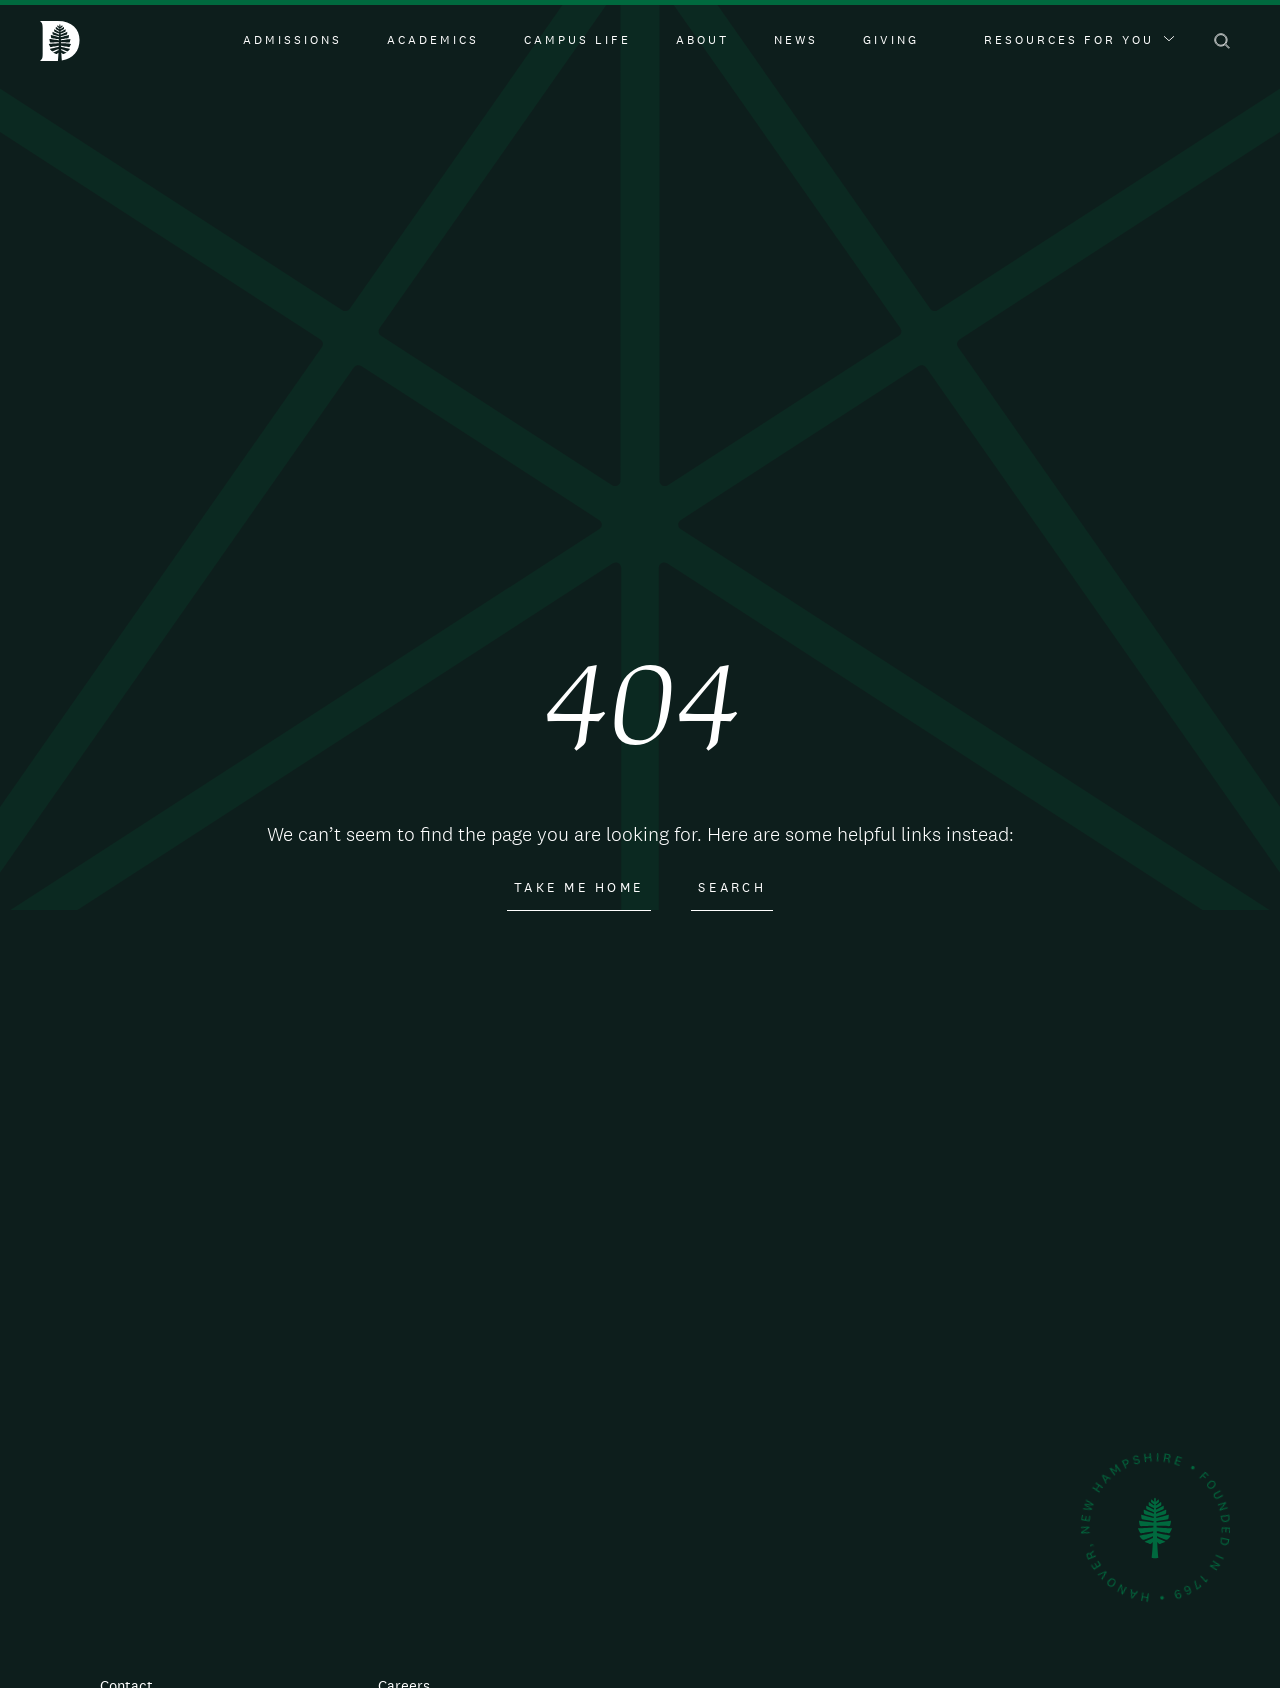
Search (732, 888)
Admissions (292, 40)
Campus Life (577, 40)
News (796, 40)
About (702, 40)
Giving (891, 40)
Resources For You (1079, 40)
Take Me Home (579, 888)
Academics (433, 40)
